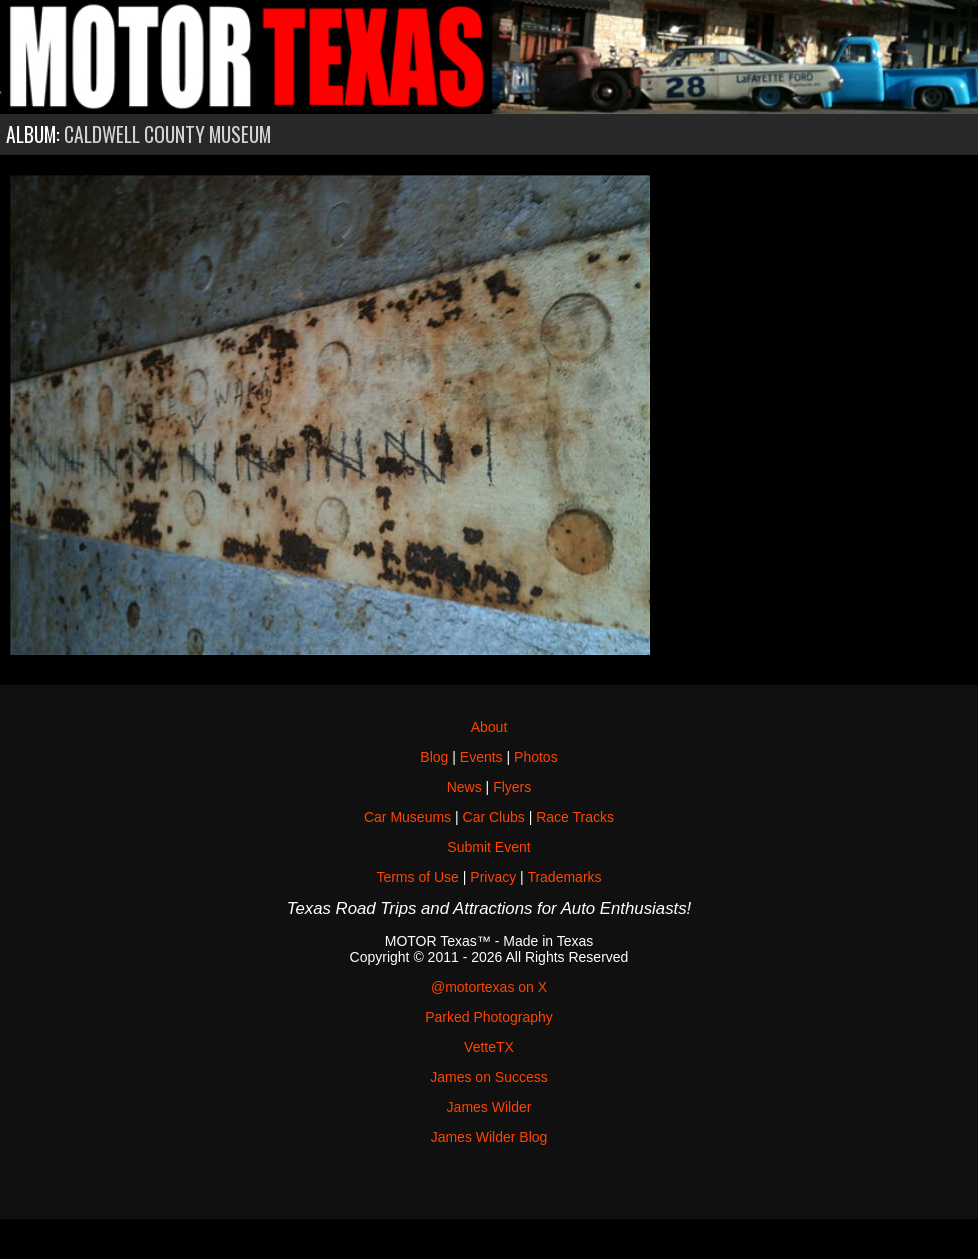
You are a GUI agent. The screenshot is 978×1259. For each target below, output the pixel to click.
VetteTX (489, 1047)
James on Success (489, 1077)
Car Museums (407, 817)
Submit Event (488, 847)
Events (481, 757)
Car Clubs (494, 817)
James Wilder (489, 1107)
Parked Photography (489, 1017)
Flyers (512, 787)
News (464, 787)
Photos (536, 757)
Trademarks (564, 877)
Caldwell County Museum (167, 134)
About (489, 727)
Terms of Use (417, 877)
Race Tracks (575, 817)
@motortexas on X (489, 987)
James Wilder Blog (489, 1137)
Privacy (493, 877)
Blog (434, 757)
